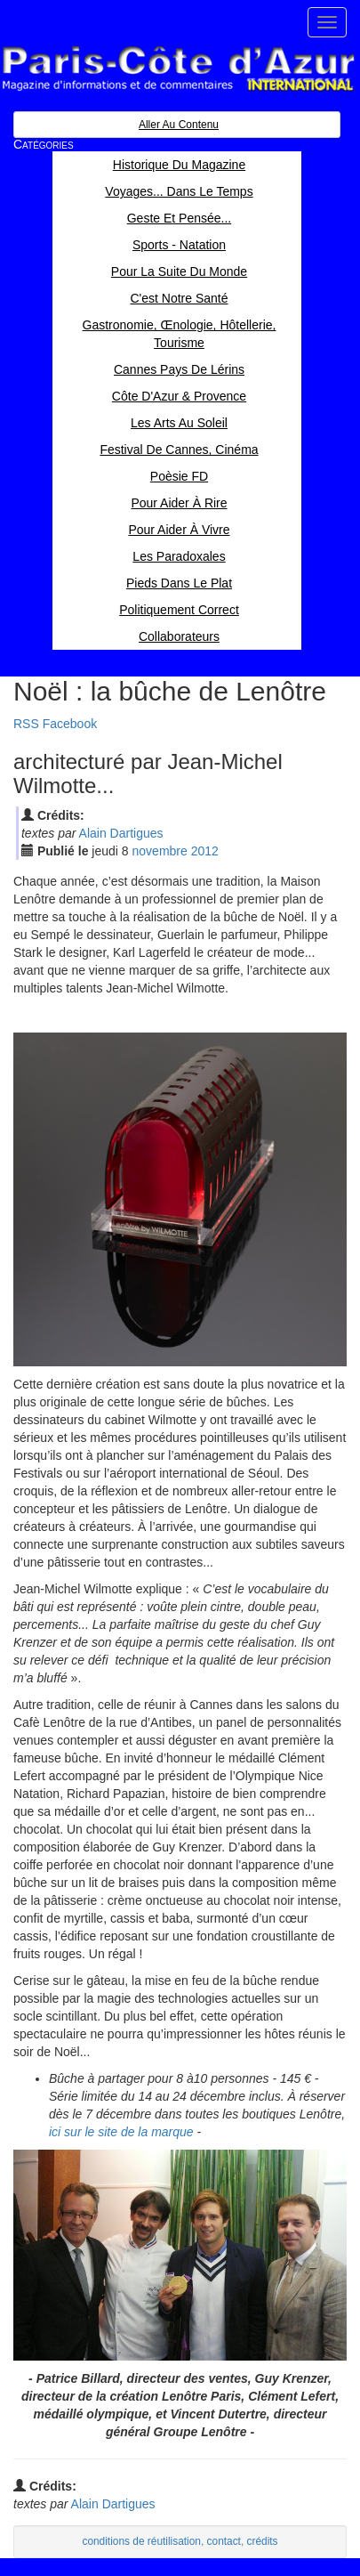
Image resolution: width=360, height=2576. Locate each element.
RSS (26, 724)
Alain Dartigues (121, 833)
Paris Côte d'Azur (178, 69)
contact (224, 2541)
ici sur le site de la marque (121, 2132)
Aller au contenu (179, 124)
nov (160, 851)
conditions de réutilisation (141, 2541)
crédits (262, 2541)
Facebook (70, 724)
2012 (205, 851)
